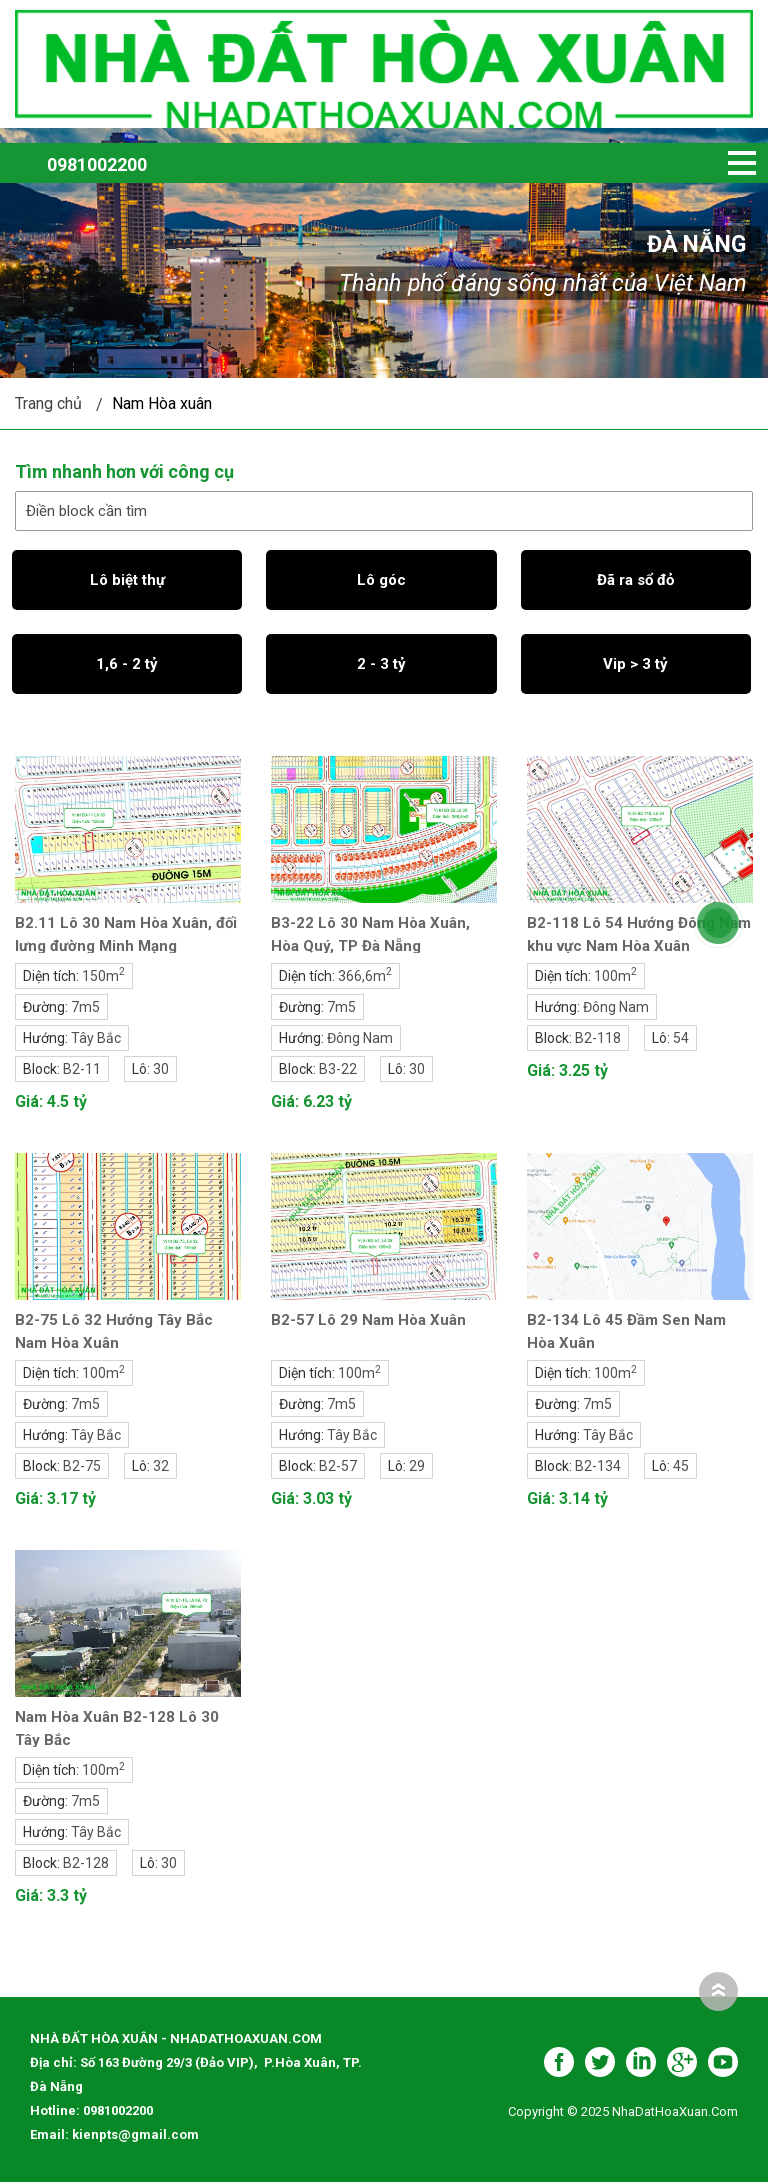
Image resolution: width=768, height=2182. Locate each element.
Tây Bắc (96, 1038)
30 (161, 1069)
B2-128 (86, 1863)
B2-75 (82, 1466)
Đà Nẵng (697, 244)
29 (417, 1466)
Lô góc (381, 580)
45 (681, 1466)
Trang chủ (48, 403)
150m (103, 976)
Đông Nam (360, 1038)
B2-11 (82, 1069)
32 (161, 1466)
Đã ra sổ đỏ (635, 580)
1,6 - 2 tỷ (127, 664)
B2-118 (598, 1038)
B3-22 (338, 1069)
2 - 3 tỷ (381, 664)
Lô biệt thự (127, 580)
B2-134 (598, 1466)
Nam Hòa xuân (162, 403)
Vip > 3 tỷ (635, 664)
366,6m (365, 976)
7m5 (85, 1007)
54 (681, 1038)
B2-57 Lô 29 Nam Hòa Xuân (368, 1320)
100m (615, 976)
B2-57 (338, 1466)
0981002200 (97, 164)
